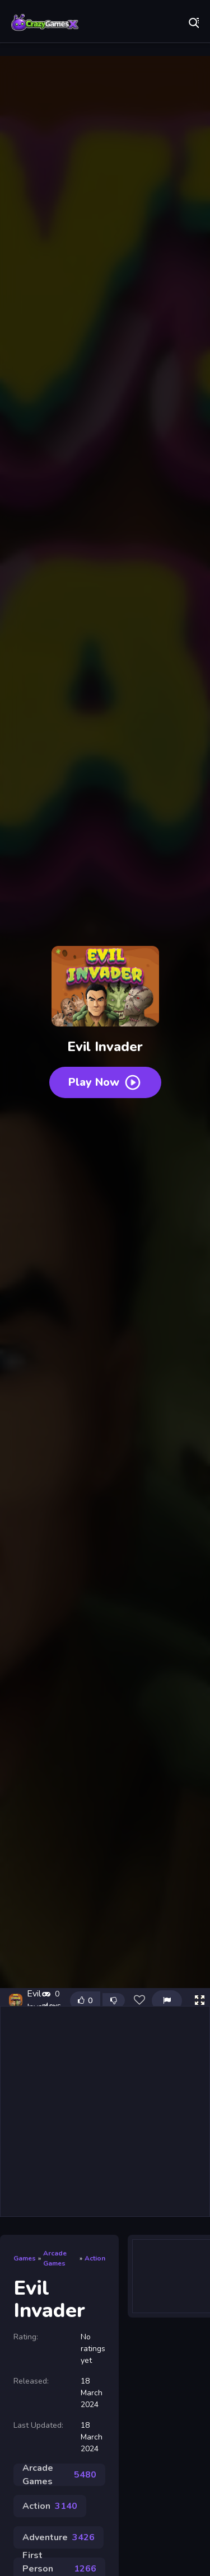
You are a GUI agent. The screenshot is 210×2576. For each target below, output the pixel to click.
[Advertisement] (105, 2111)
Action (95, 2258)
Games (24, 2258)
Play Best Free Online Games (44, 22)
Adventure (58, 2537)
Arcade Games (55, 2258)
